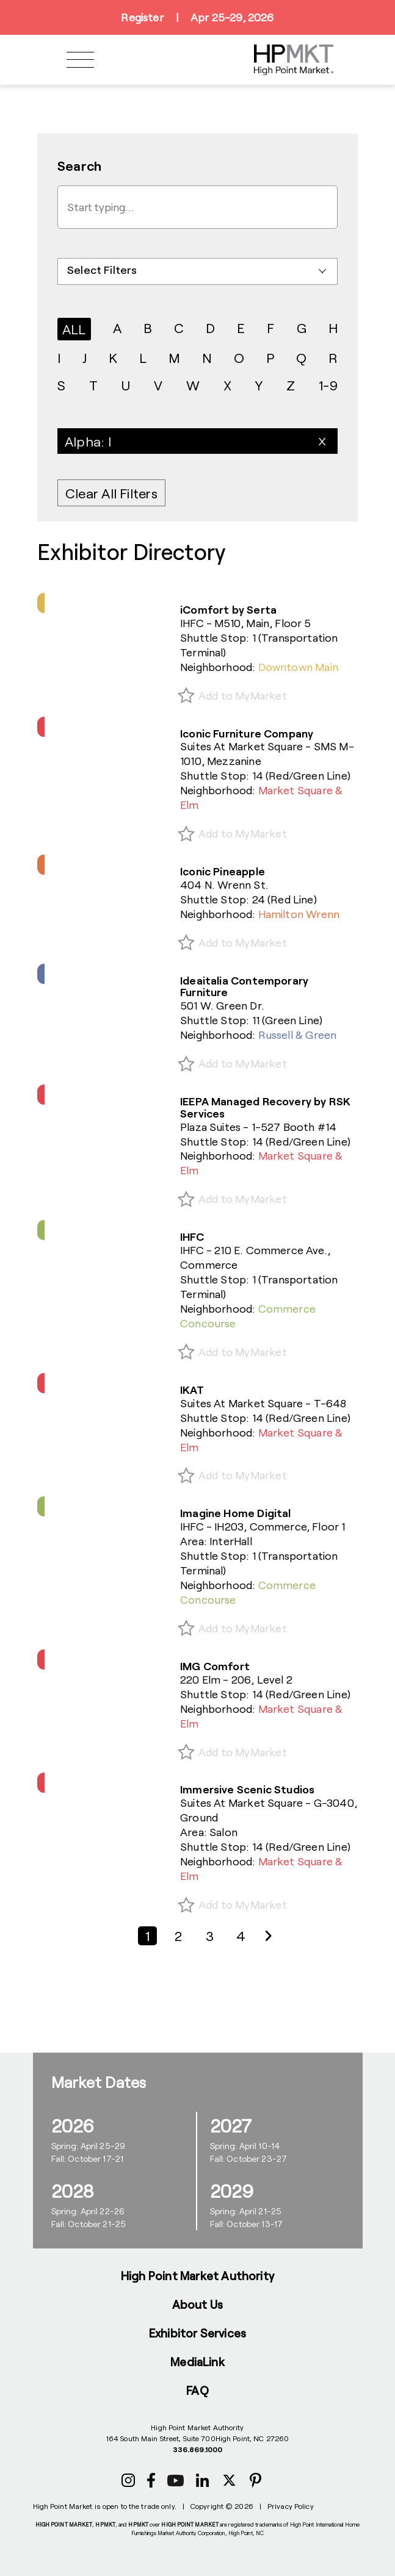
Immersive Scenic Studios (247, 1789)
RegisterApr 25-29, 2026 (197, 17)
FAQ (197, 2390)
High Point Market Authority (197, 2276)
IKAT (192, 1389)
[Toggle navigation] (80, 60)
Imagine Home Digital (235, 1512)
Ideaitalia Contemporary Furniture (244, 986)
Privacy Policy (290, 2506)
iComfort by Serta (228, 609)
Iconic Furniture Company (246, 733)
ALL (74, 329)
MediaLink (197, 2362)
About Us (197, 2304)
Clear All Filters (111, 493)
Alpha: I (88, 441)
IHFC (192, 1236)
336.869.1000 (197, 2449)
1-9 (328, 385)
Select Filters (102, 269)
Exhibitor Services (197, 2333)
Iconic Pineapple (222, 871)
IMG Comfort (215, 1666)
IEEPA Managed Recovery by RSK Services (265, 1107)
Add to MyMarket (242, 695)
